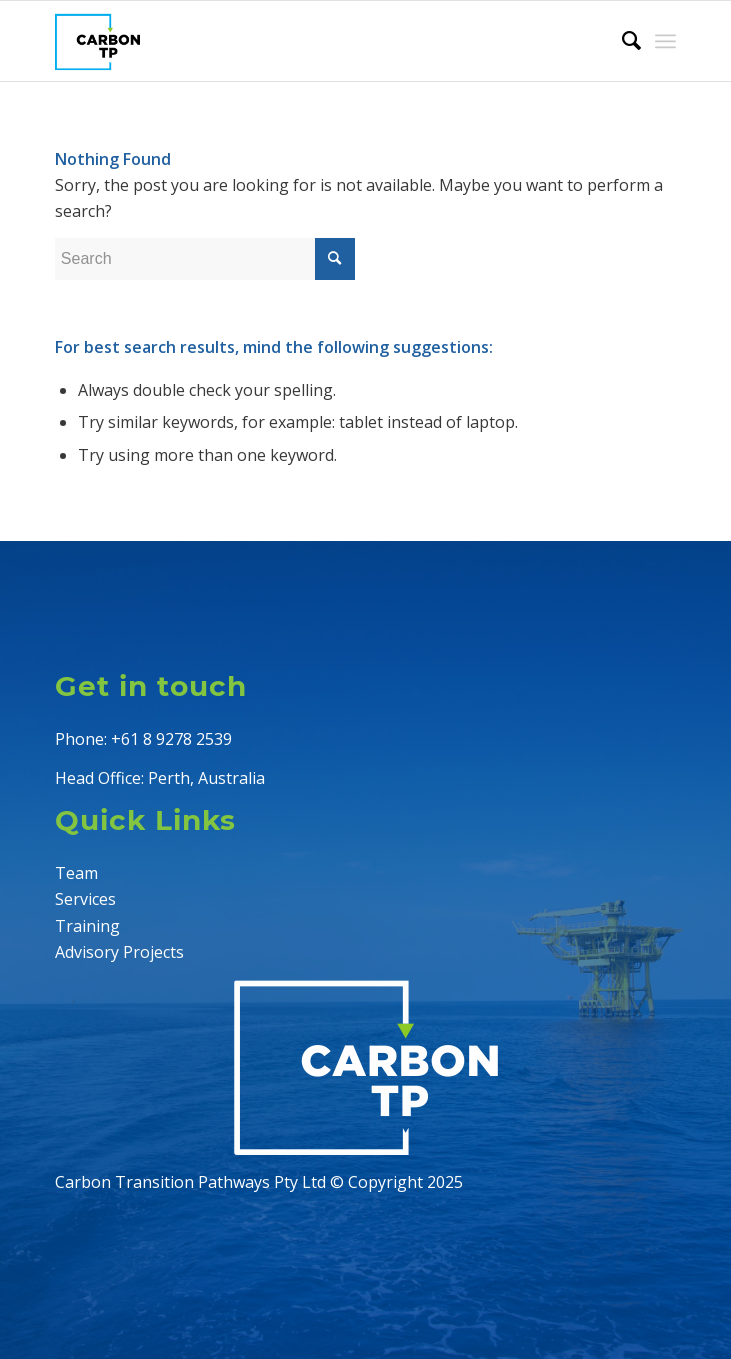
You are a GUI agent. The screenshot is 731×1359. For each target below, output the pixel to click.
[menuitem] (621, 41)
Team (76, 873)
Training (87, 926)
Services (85, 899)
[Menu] (665, 41)
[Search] (621, 41)
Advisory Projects (119, 952)
